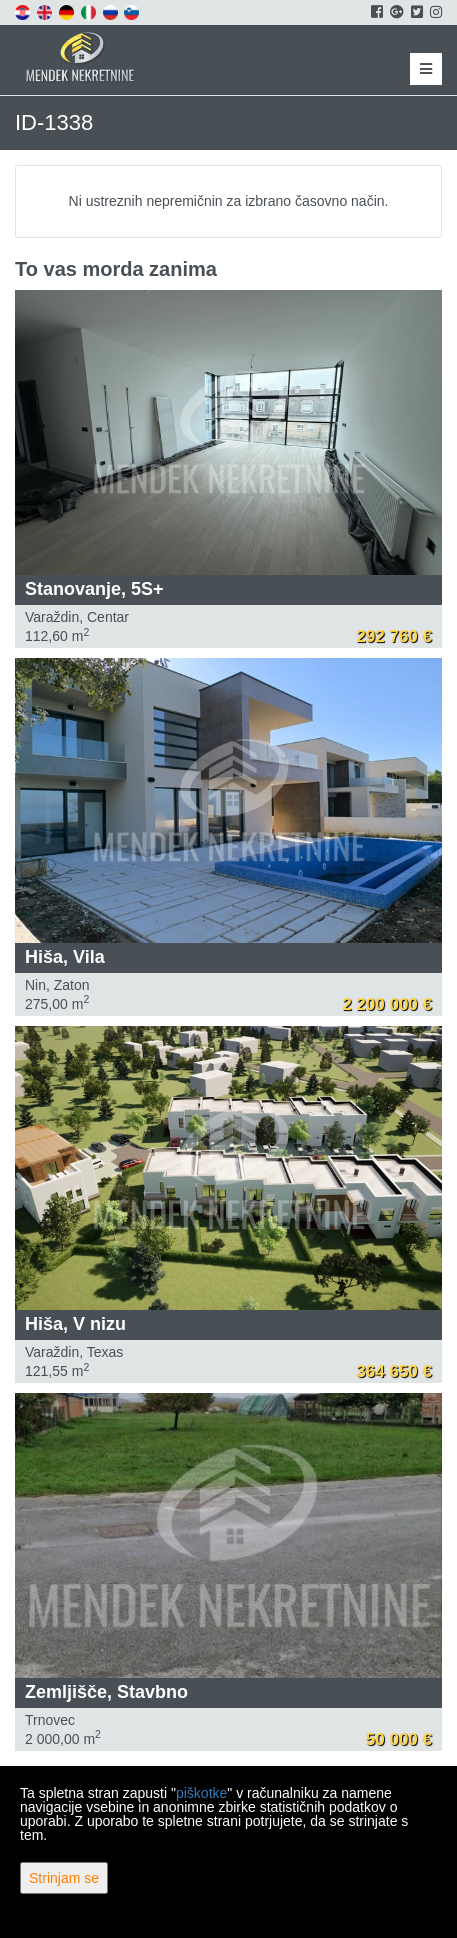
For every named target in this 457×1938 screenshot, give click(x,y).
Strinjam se (64, 1878)
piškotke (201, 1793)
